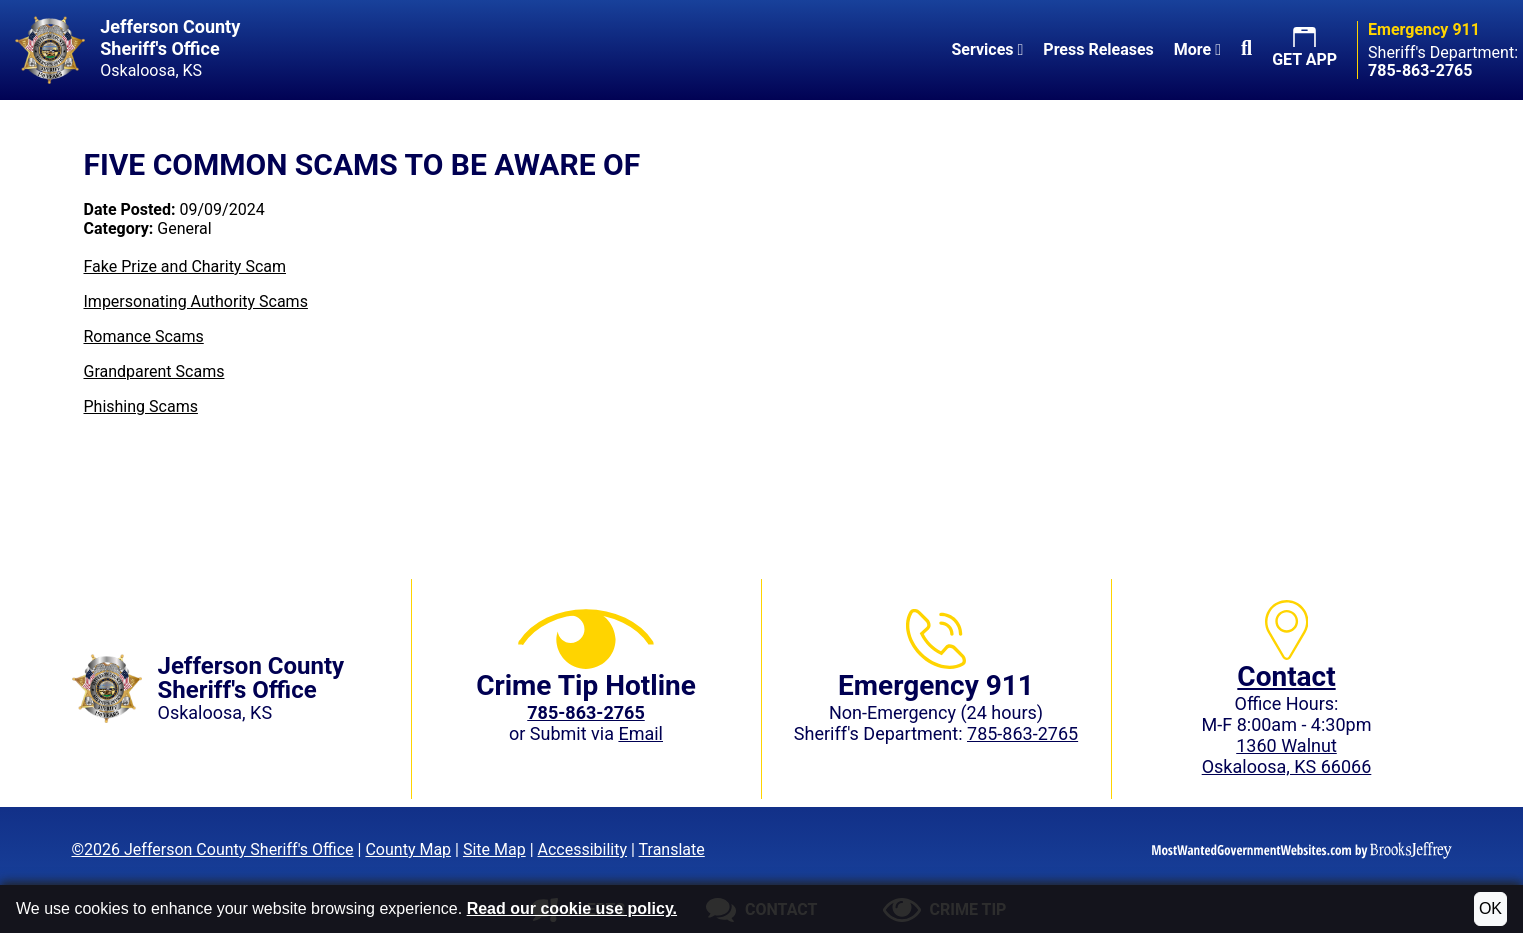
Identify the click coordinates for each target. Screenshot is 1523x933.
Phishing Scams (141, 406)
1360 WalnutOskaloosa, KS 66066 (1287, 756)
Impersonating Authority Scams (196, 301)
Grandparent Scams (154, 371)
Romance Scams (144, 336)
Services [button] (987, 49)
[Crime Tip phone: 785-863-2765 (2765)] (585, 712)
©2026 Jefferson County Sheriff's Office (213, 849)
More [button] (1197, 49)
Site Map (494, 849)
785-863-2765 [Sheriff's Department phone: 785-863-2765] (1022, 733)
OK (1490, 908)
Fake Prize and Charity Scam (185, 266)
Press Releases (1098, 49)
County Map (408, 849)
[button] (1246, 50)
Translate (672, 849)
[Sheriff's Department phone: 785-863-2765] (1420, 70)
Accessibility (583, 849)
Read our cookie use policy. (572, 908)
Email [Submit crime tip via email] (640, 733)
